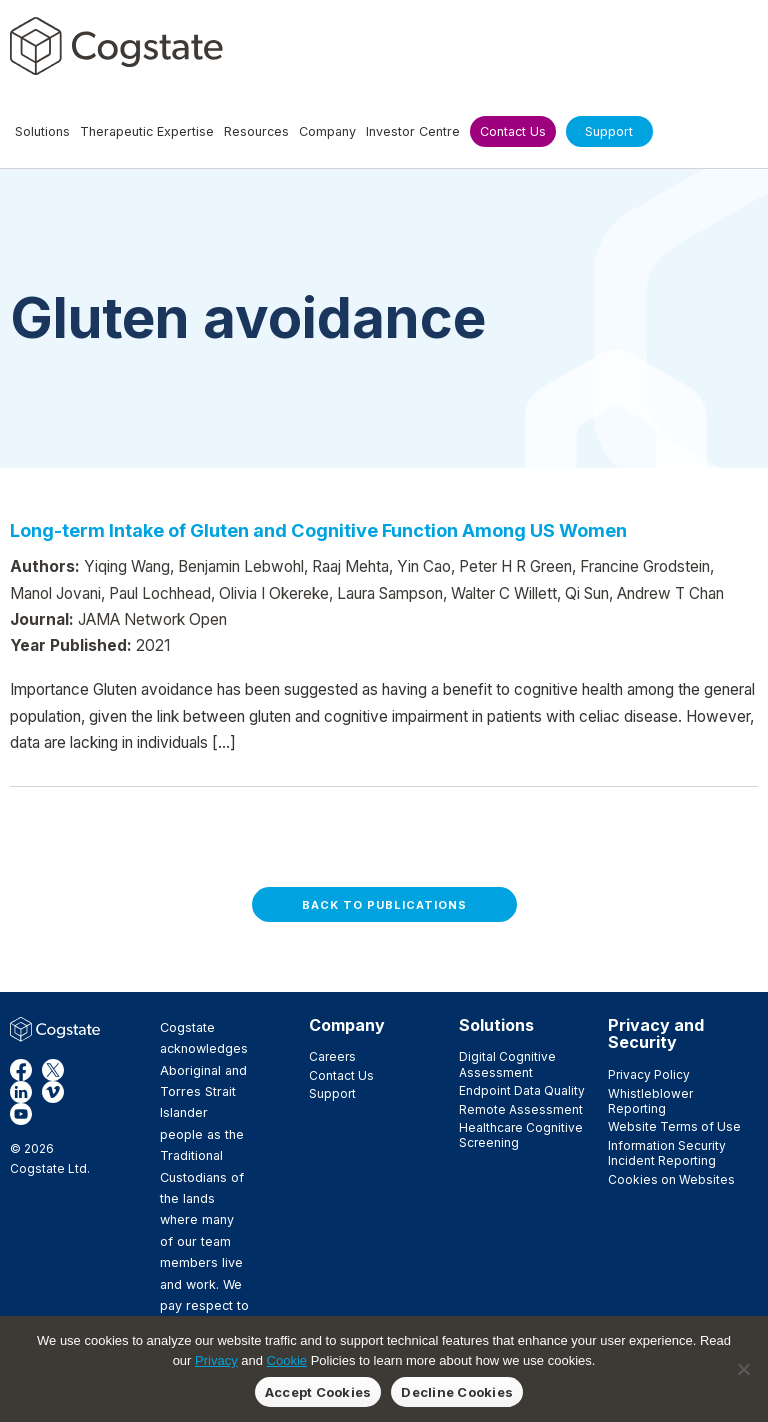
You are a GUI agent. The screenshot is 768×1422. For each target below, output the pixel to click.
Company (347, 1025)
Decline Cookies (457, 1392)
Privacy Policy (649, 1074)
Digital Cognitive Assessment (507, 1064)
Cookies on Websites (671, 1179)
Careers (332, 1056)
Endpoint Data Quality (522, 1090)
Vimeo (53, 1092)
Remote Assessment (521, 1109)
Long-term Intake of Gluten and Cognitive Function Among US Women (318, 530)
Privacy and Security (656, 1034)
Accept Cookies (318, 1392)
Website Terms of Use (674, 1126)
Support (332, 1093)
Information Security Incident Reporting (667, 1153)
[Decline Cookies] (743, 1369)
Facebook (21, 1070)
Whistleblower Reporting (650, 1101)
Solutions (496, 1025)
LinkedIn (21, 1092)
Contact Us (341, 1075)
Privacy (216, 1360)
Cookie (287, 1360)
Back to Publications (384, 905)
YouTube (21, 1114)
